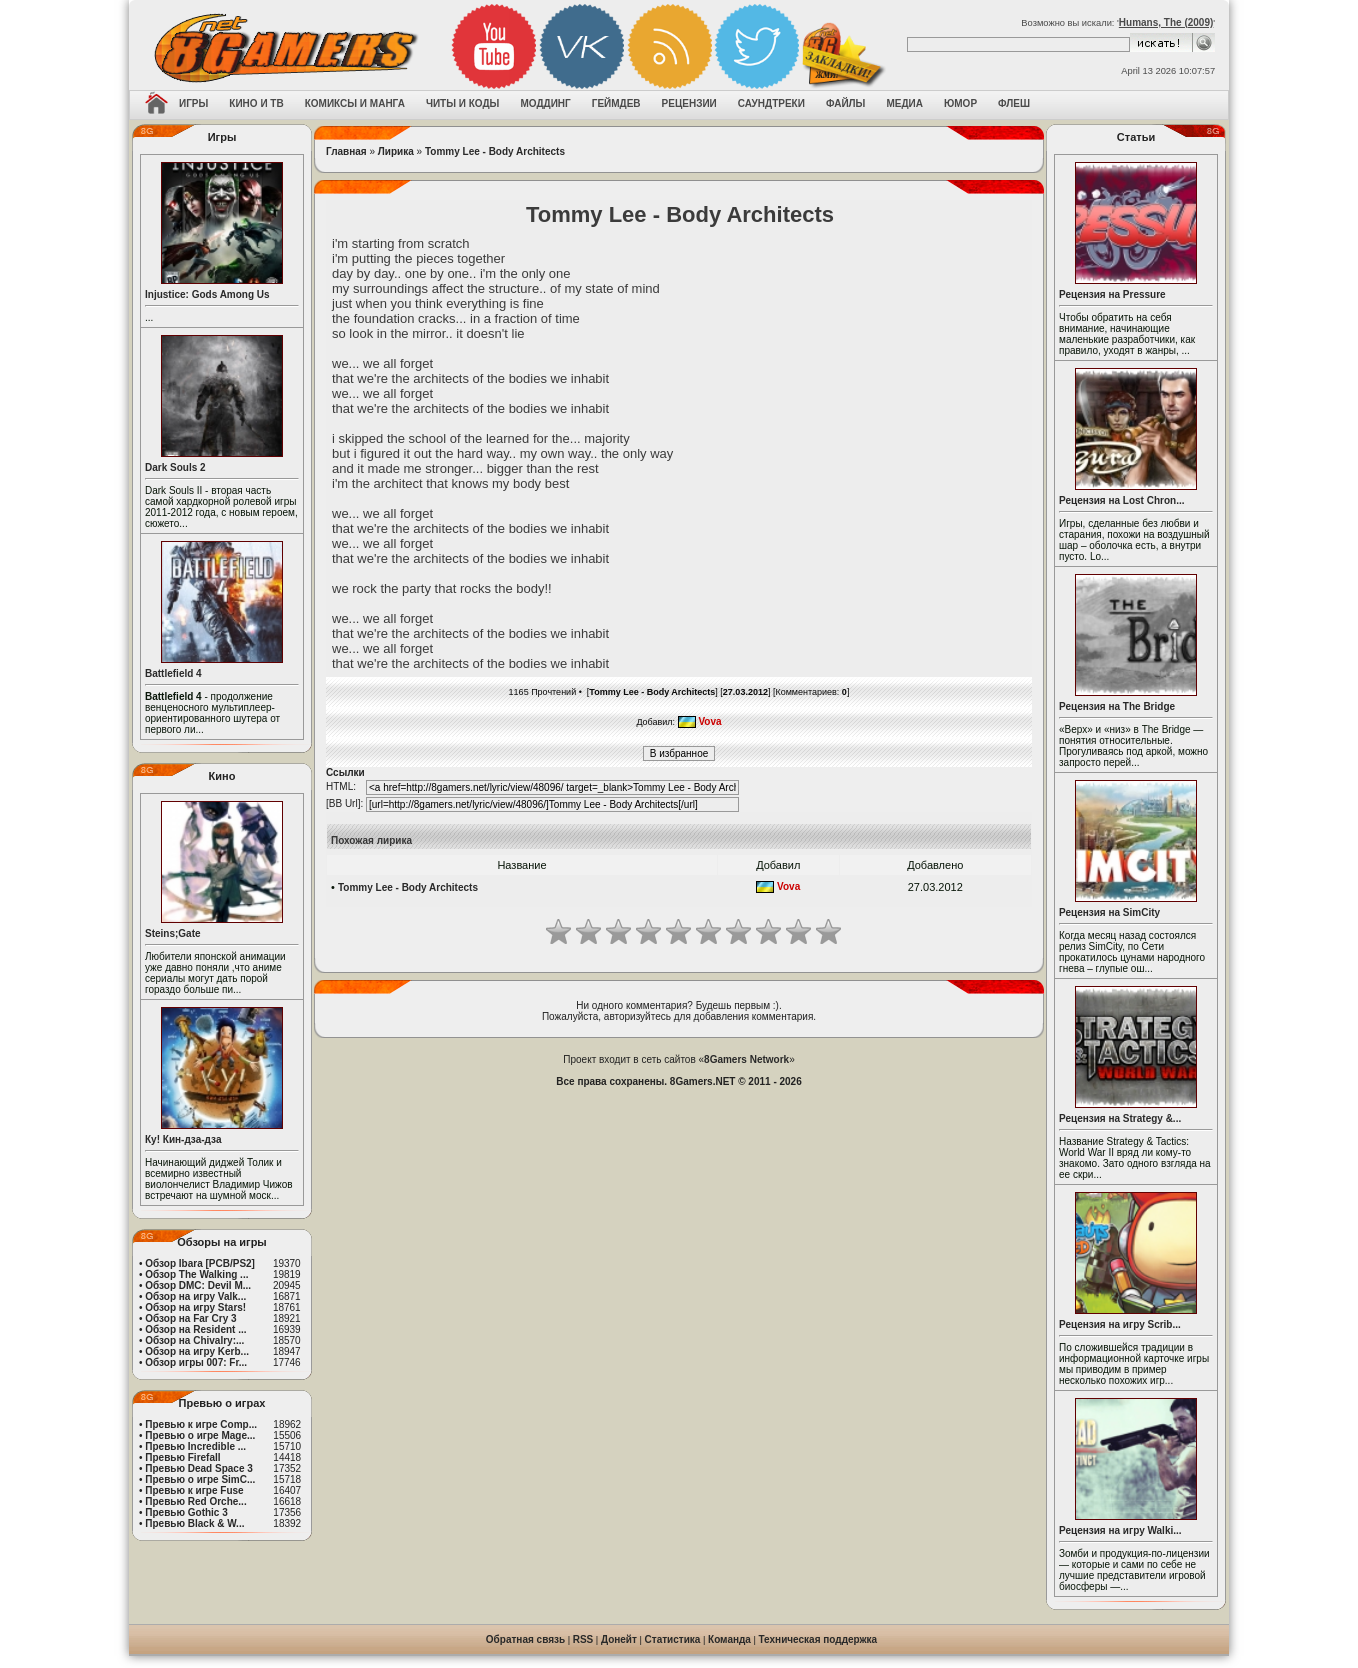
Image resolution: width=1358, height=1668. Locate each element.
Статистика (673, 1639)
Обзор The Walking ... (196, 1274)
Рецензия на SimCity (1109, 912)
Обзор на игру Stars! (195, 1307)
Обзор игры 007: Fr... (196, 1362)
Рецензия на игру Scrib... (1120, 1324)
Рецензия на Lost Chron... (1122, 500)
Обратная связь (525, 1639)
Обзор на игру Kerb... (197, 1351)
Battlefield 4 (173, 673)
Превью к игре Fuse (194, 1490)
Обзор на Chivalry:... (194, 1340)
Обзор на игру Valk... (195, 1296)
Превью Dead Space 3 (199, 1468)
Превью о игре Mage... (200, 1435)
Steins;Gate (173, 933)
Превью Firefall (182, 1457)
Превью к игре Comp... (201, 1424)
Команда (729, 1639)
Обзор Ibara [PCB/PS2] (200, 1263)
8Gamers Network (746, 1059)
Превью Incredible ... (195, 1446)
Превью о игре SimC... (200, 1479)
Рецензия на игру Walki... (1120, 1530)
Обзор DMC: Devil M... (198, 1285)
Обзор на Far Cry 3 (190, 1318)
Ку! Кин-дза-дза (183, 1139)
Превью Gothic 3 (186, 1512)
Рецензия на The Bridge (1117, 706)
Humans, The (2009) (1166, 22)
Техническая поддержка (818, 1639)
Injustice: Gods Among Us (207, 294)
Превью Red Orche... (195, 1501)
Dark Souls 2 (175, 467)
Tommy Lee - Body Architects (495, 151)
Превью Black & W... (194, 1523)
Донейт (619, 1639)
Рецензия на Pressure (1112, 294)
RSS (583, 1639)
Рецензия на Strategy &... (1120, 1118)
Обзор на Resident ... (195, 1329)
